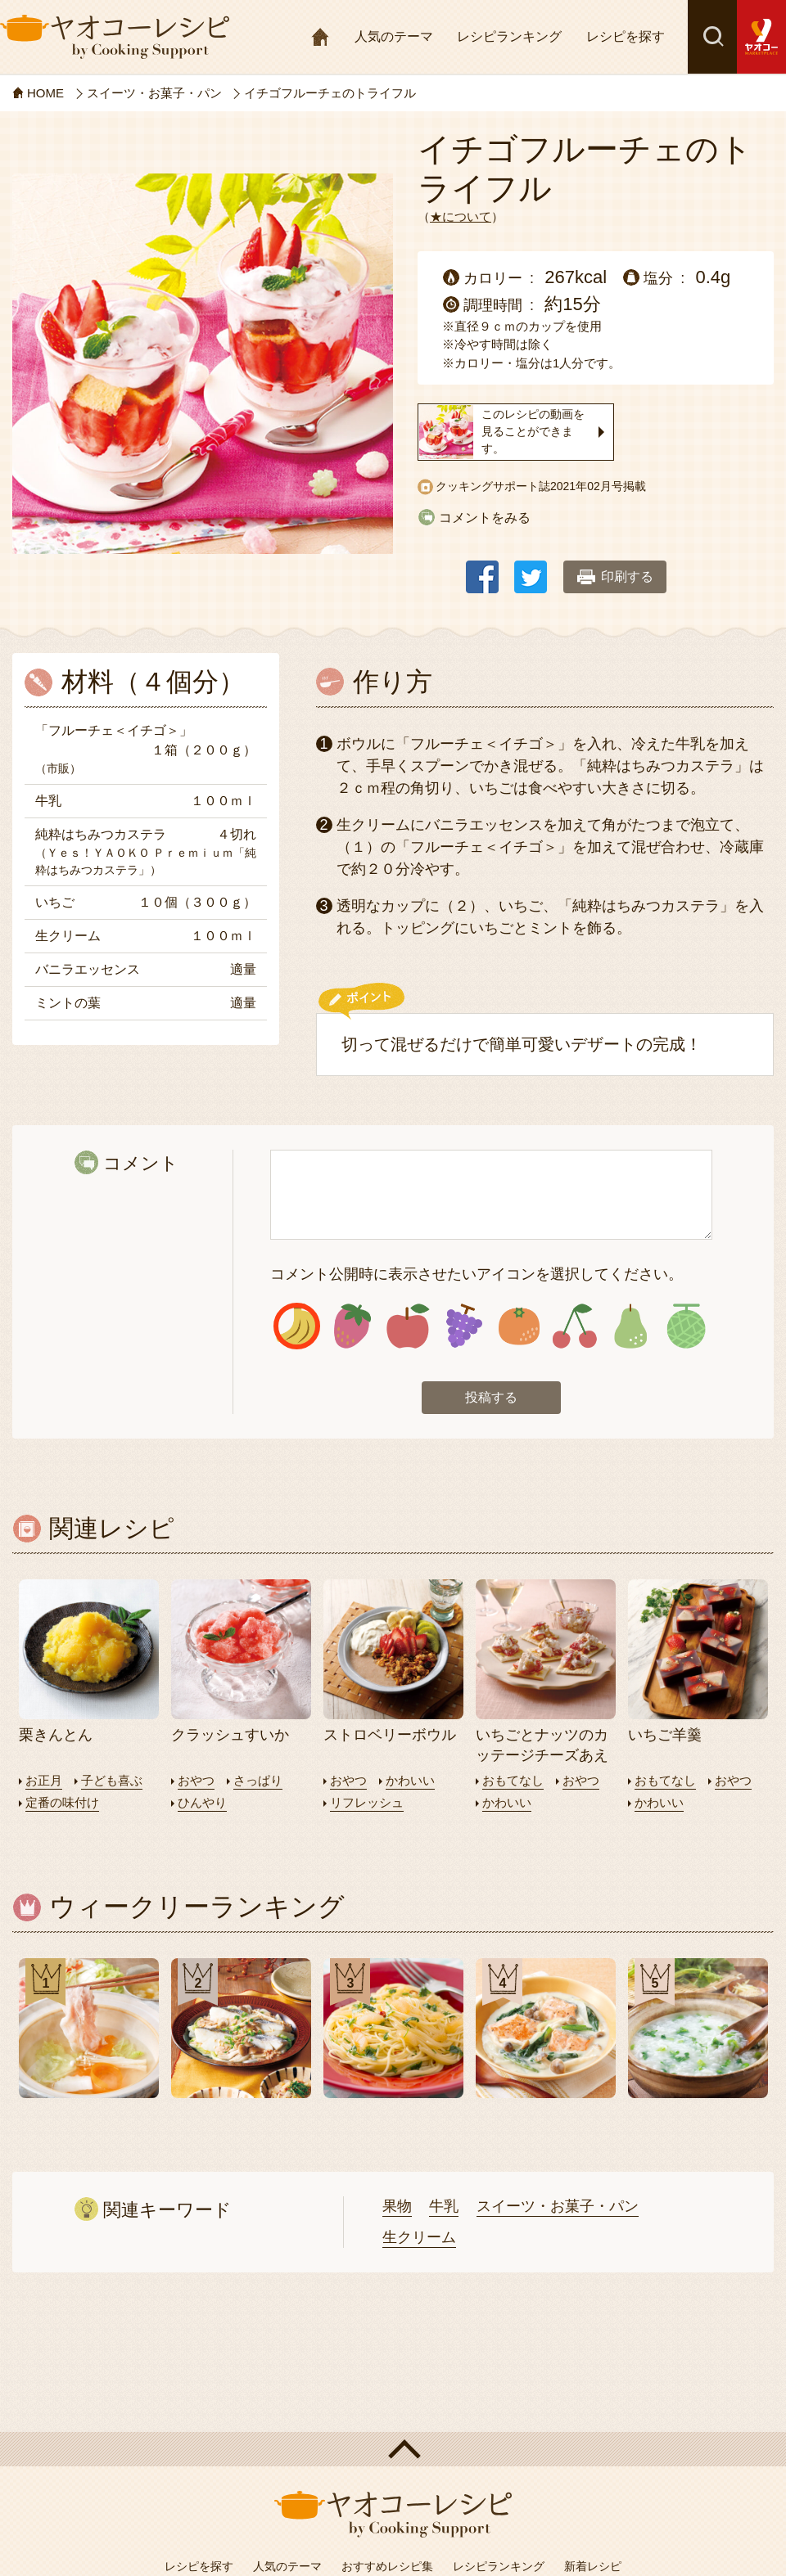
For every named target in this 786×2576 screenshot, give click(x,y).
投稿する (491, 1397)
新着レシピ (592, 2566)
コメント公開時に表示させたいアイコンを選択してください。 (476, 1274)
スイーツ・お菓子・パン (558, 2206)
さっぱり (257, 1780)
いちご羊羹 (665, 1735)
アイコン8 (685, 1326)
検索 (712, 37)
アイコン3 (408, 1326)
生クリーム (419, 2237)
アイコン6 (574, 1326)
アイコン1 (296, 1326)
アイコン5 (519, 1326)
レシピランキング (509, 36)
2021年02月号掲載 (598, 486)
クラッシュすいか (230, 1735)
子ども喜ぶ (111, 1780)
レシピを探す (625, 36)
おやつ (196, 1780)
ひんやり (202, 1802)
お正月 (43, 1780)
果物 (397, 2206)
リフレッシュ (367, 1802)
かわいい (410, 1780)
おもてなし (513, 1780)
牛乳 (443, 2206)
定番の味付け (62, 1802)
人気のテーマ (394, 36)
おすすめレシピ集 (387, 2566)
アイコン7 (630, 1326)
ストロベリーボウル (389, 1735)
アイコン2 (352, 1326)
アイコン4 (463, 1326)
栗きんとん (56, 1735)
